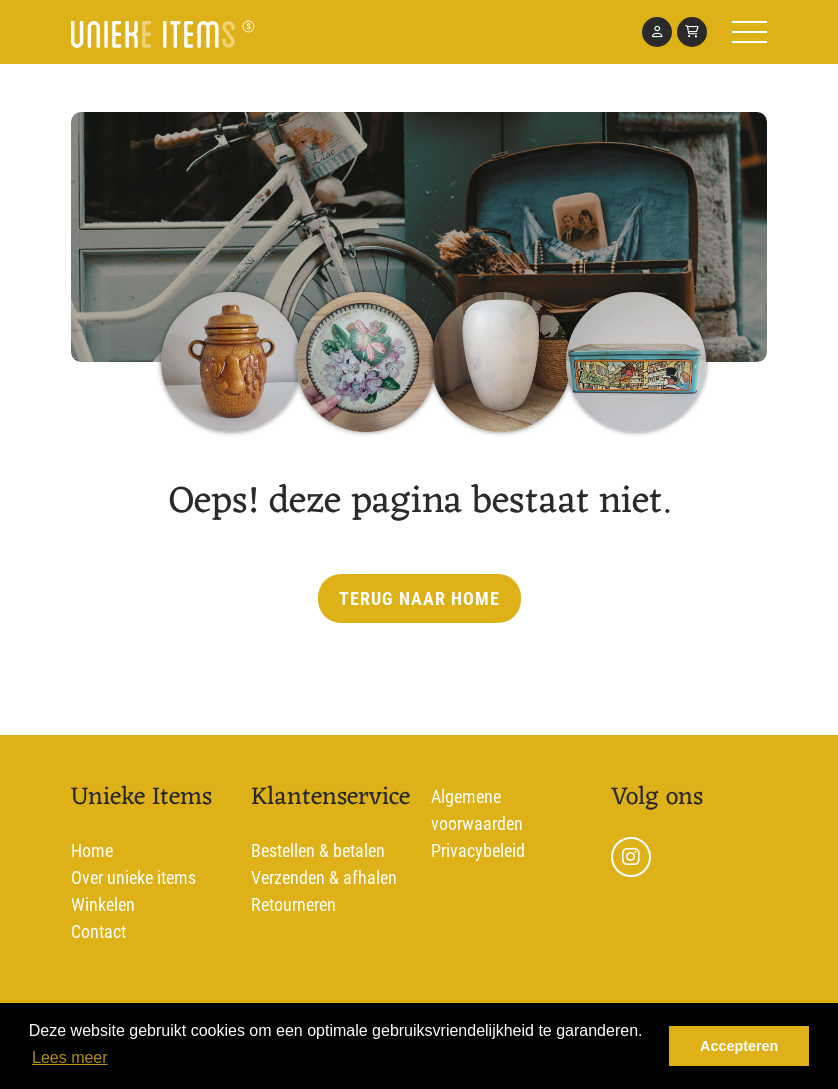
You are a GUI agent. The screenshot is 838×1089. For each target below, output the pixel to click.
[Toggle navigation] (702, 32)
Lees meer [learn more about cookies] (70, 1057)
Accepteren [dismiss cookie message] (739, 1046)
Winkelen (103, 904)
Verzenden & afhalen (324, 877)
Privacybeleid (478, 850)
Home (92, 850)
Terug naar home (419, 598)
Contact (98, 931)
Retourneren (293, 904)
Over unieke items (133, 877)
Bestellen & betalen (318, 850)
